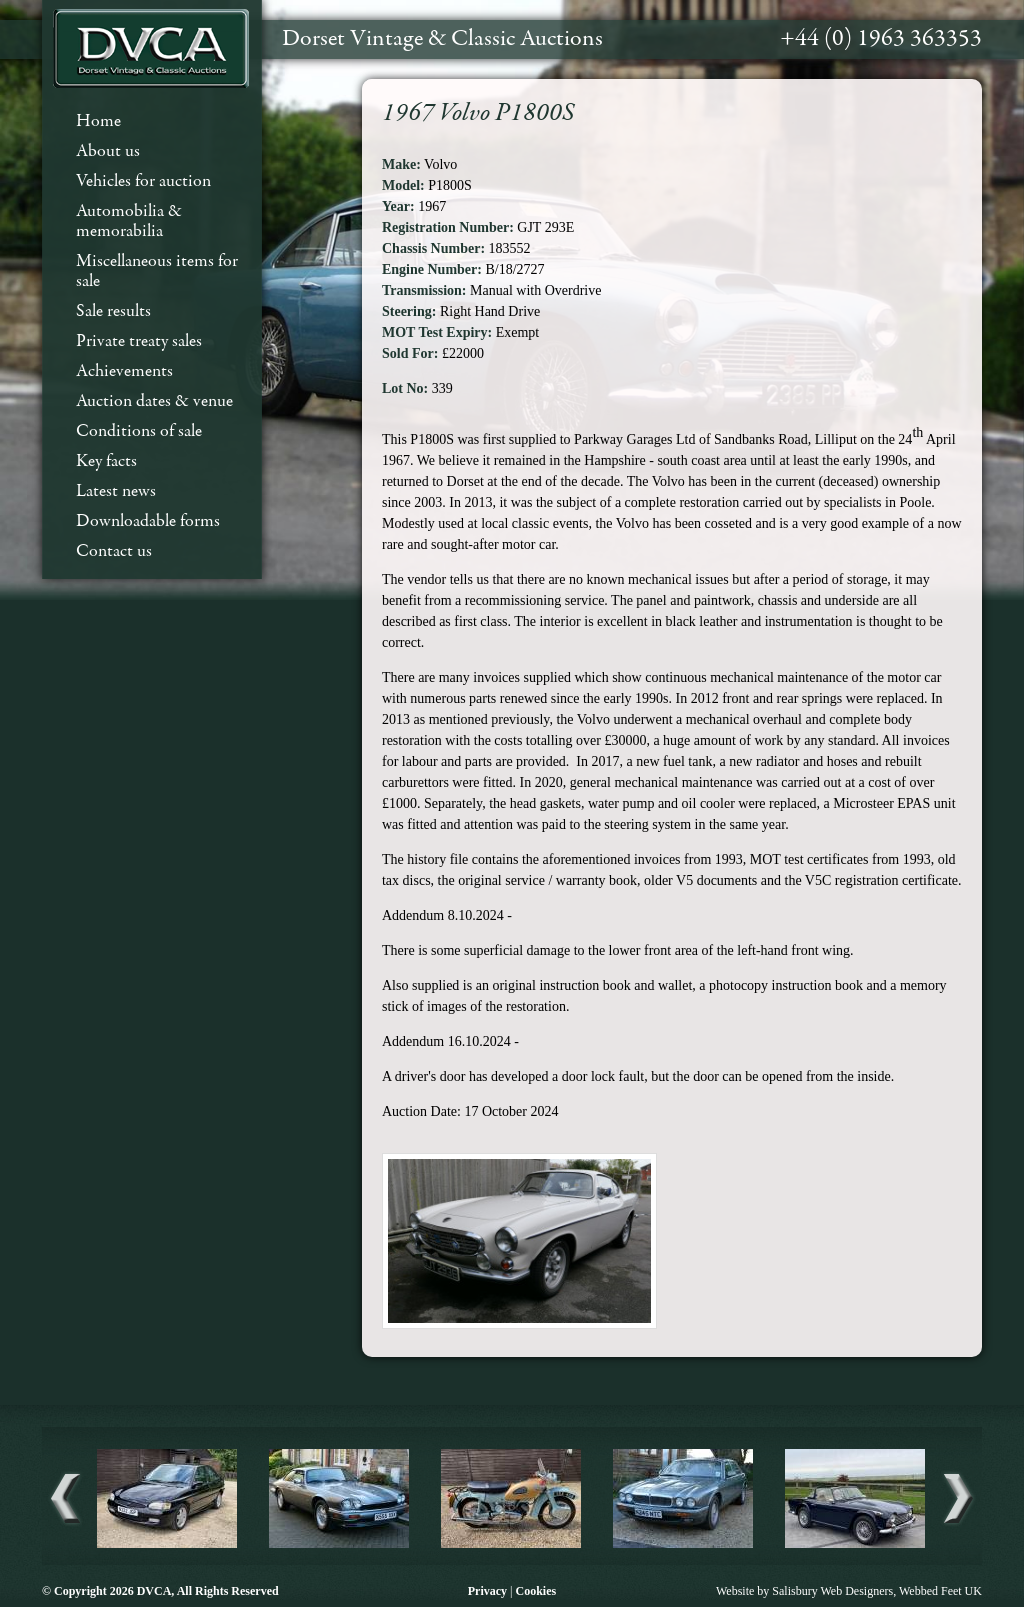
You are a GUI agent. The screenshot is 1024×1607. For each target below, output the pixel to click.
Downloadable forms (148, 521)
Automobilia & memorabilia (129, 221)
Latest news (116, 491)
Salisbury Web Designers (832, 1591)
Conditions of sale (139, 431)
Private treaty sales (139, 341)
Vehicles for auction (143, 181)
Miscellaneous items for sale (157, 271)
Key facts (106, 461)
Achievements (124, 371)
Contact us (114, 551)
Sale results (113, 311)
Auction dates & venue (154, 401)
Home (98, 121)
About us (108, 151)
